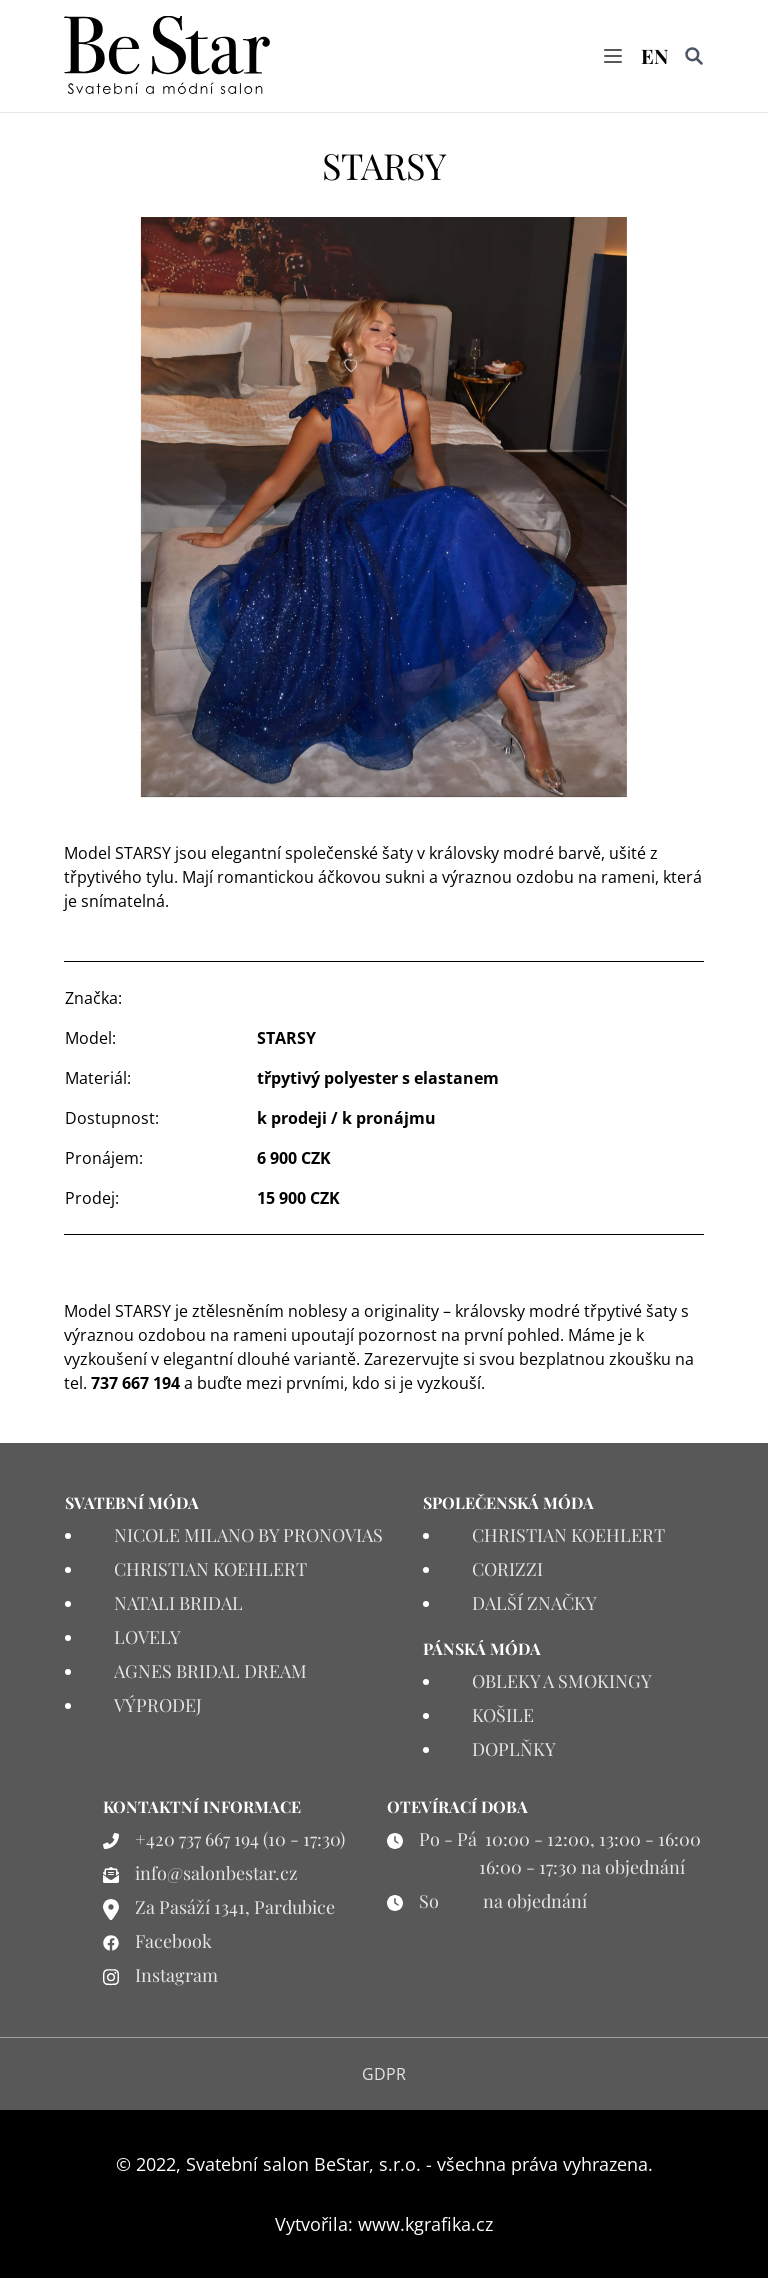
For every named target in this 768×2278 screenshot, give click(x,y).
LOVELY (147, 1637)
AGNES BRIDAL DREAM (210, 1671)
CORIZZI (507, 1569)
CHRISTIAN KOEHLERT (210, 1569)
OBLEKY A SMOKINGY (562, 1681)
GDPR (384, 2074)
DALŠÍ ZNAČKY (534, 1603)
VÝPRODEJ (158, 1705)
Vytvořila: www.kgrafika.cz (384, 2224)
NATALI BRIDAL (178, 1603)
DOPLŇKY (514, 1749)
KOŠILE (503, 1715)
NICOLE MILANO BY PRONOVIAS (248, 1535)
